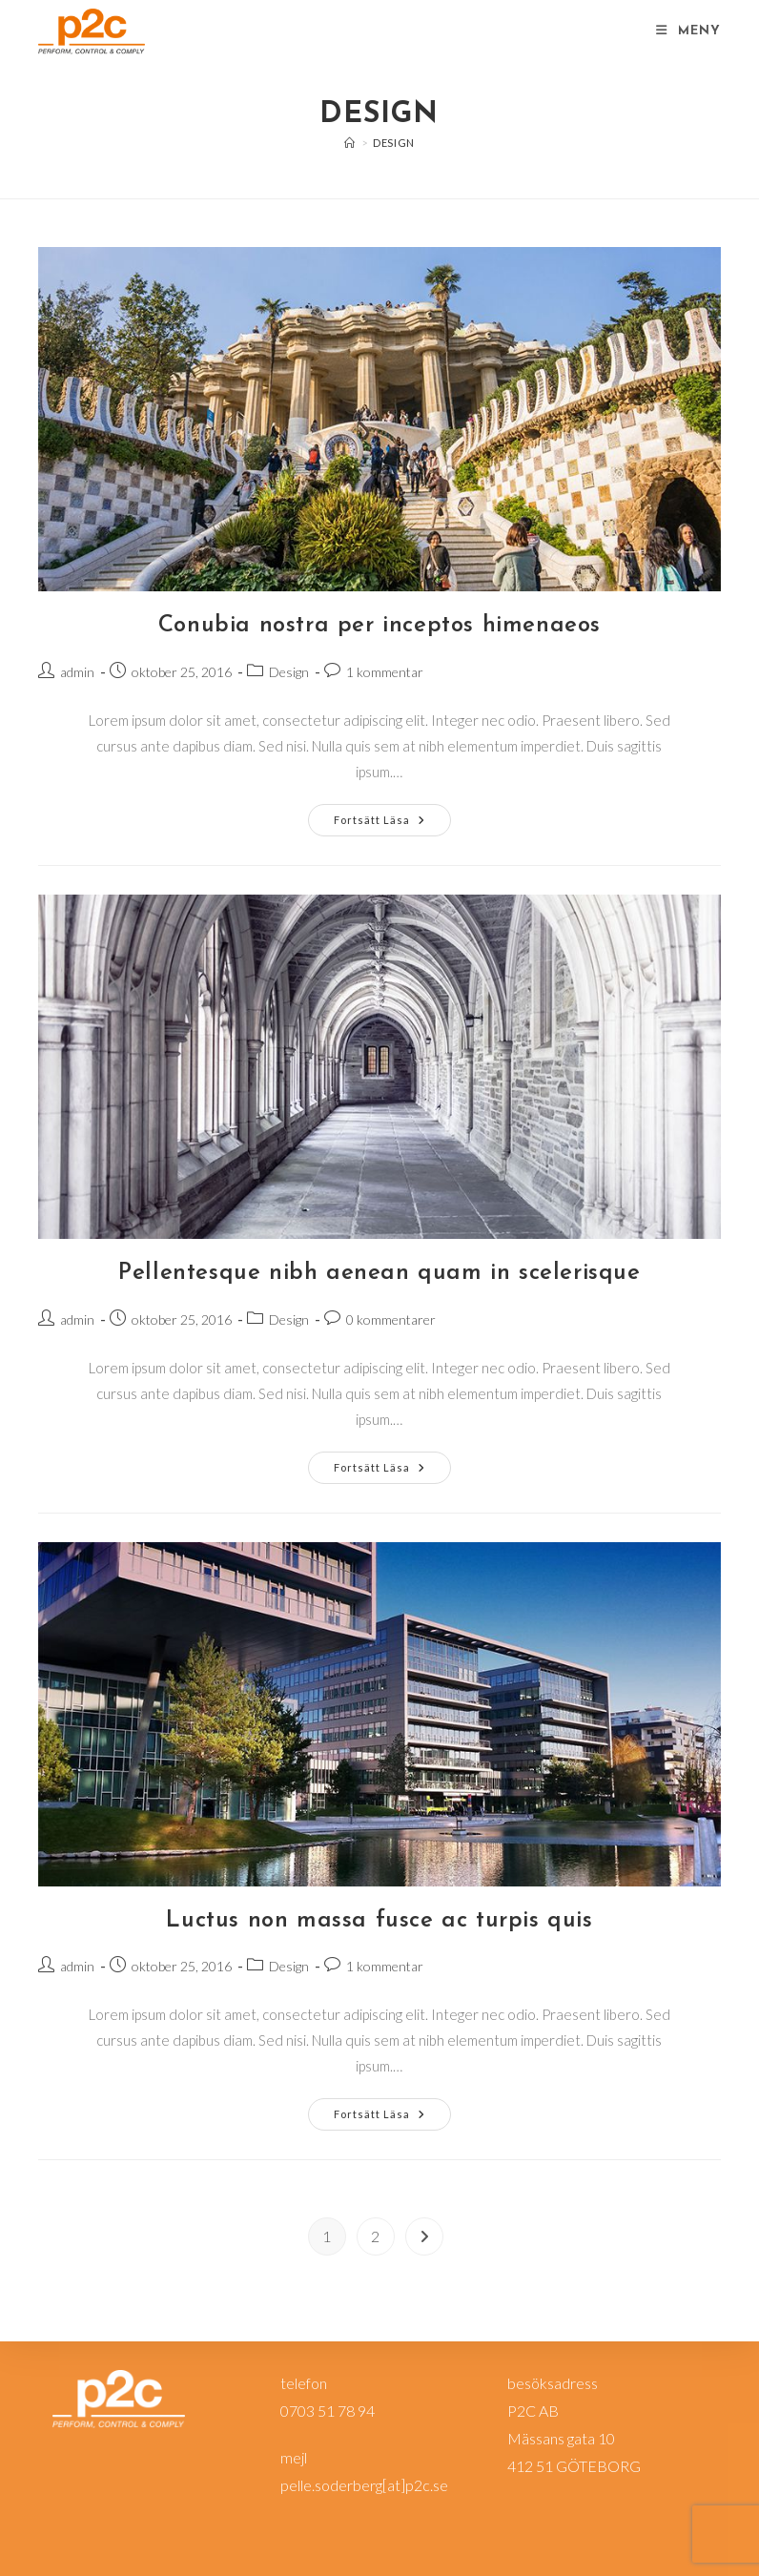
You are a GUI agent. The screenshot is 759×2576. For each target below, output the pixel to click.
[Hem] (350, 142)
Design (394, 142)
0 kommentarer (391, 1319)
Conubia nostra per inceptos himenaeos (379, 625)
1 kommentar (384, 672)
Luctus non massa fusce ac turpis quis (379, 1920)
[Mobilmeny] (688, 31)
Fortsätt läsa (392, 824)
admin (77, 672)
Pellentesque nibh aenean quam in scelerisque (379, 1273)
